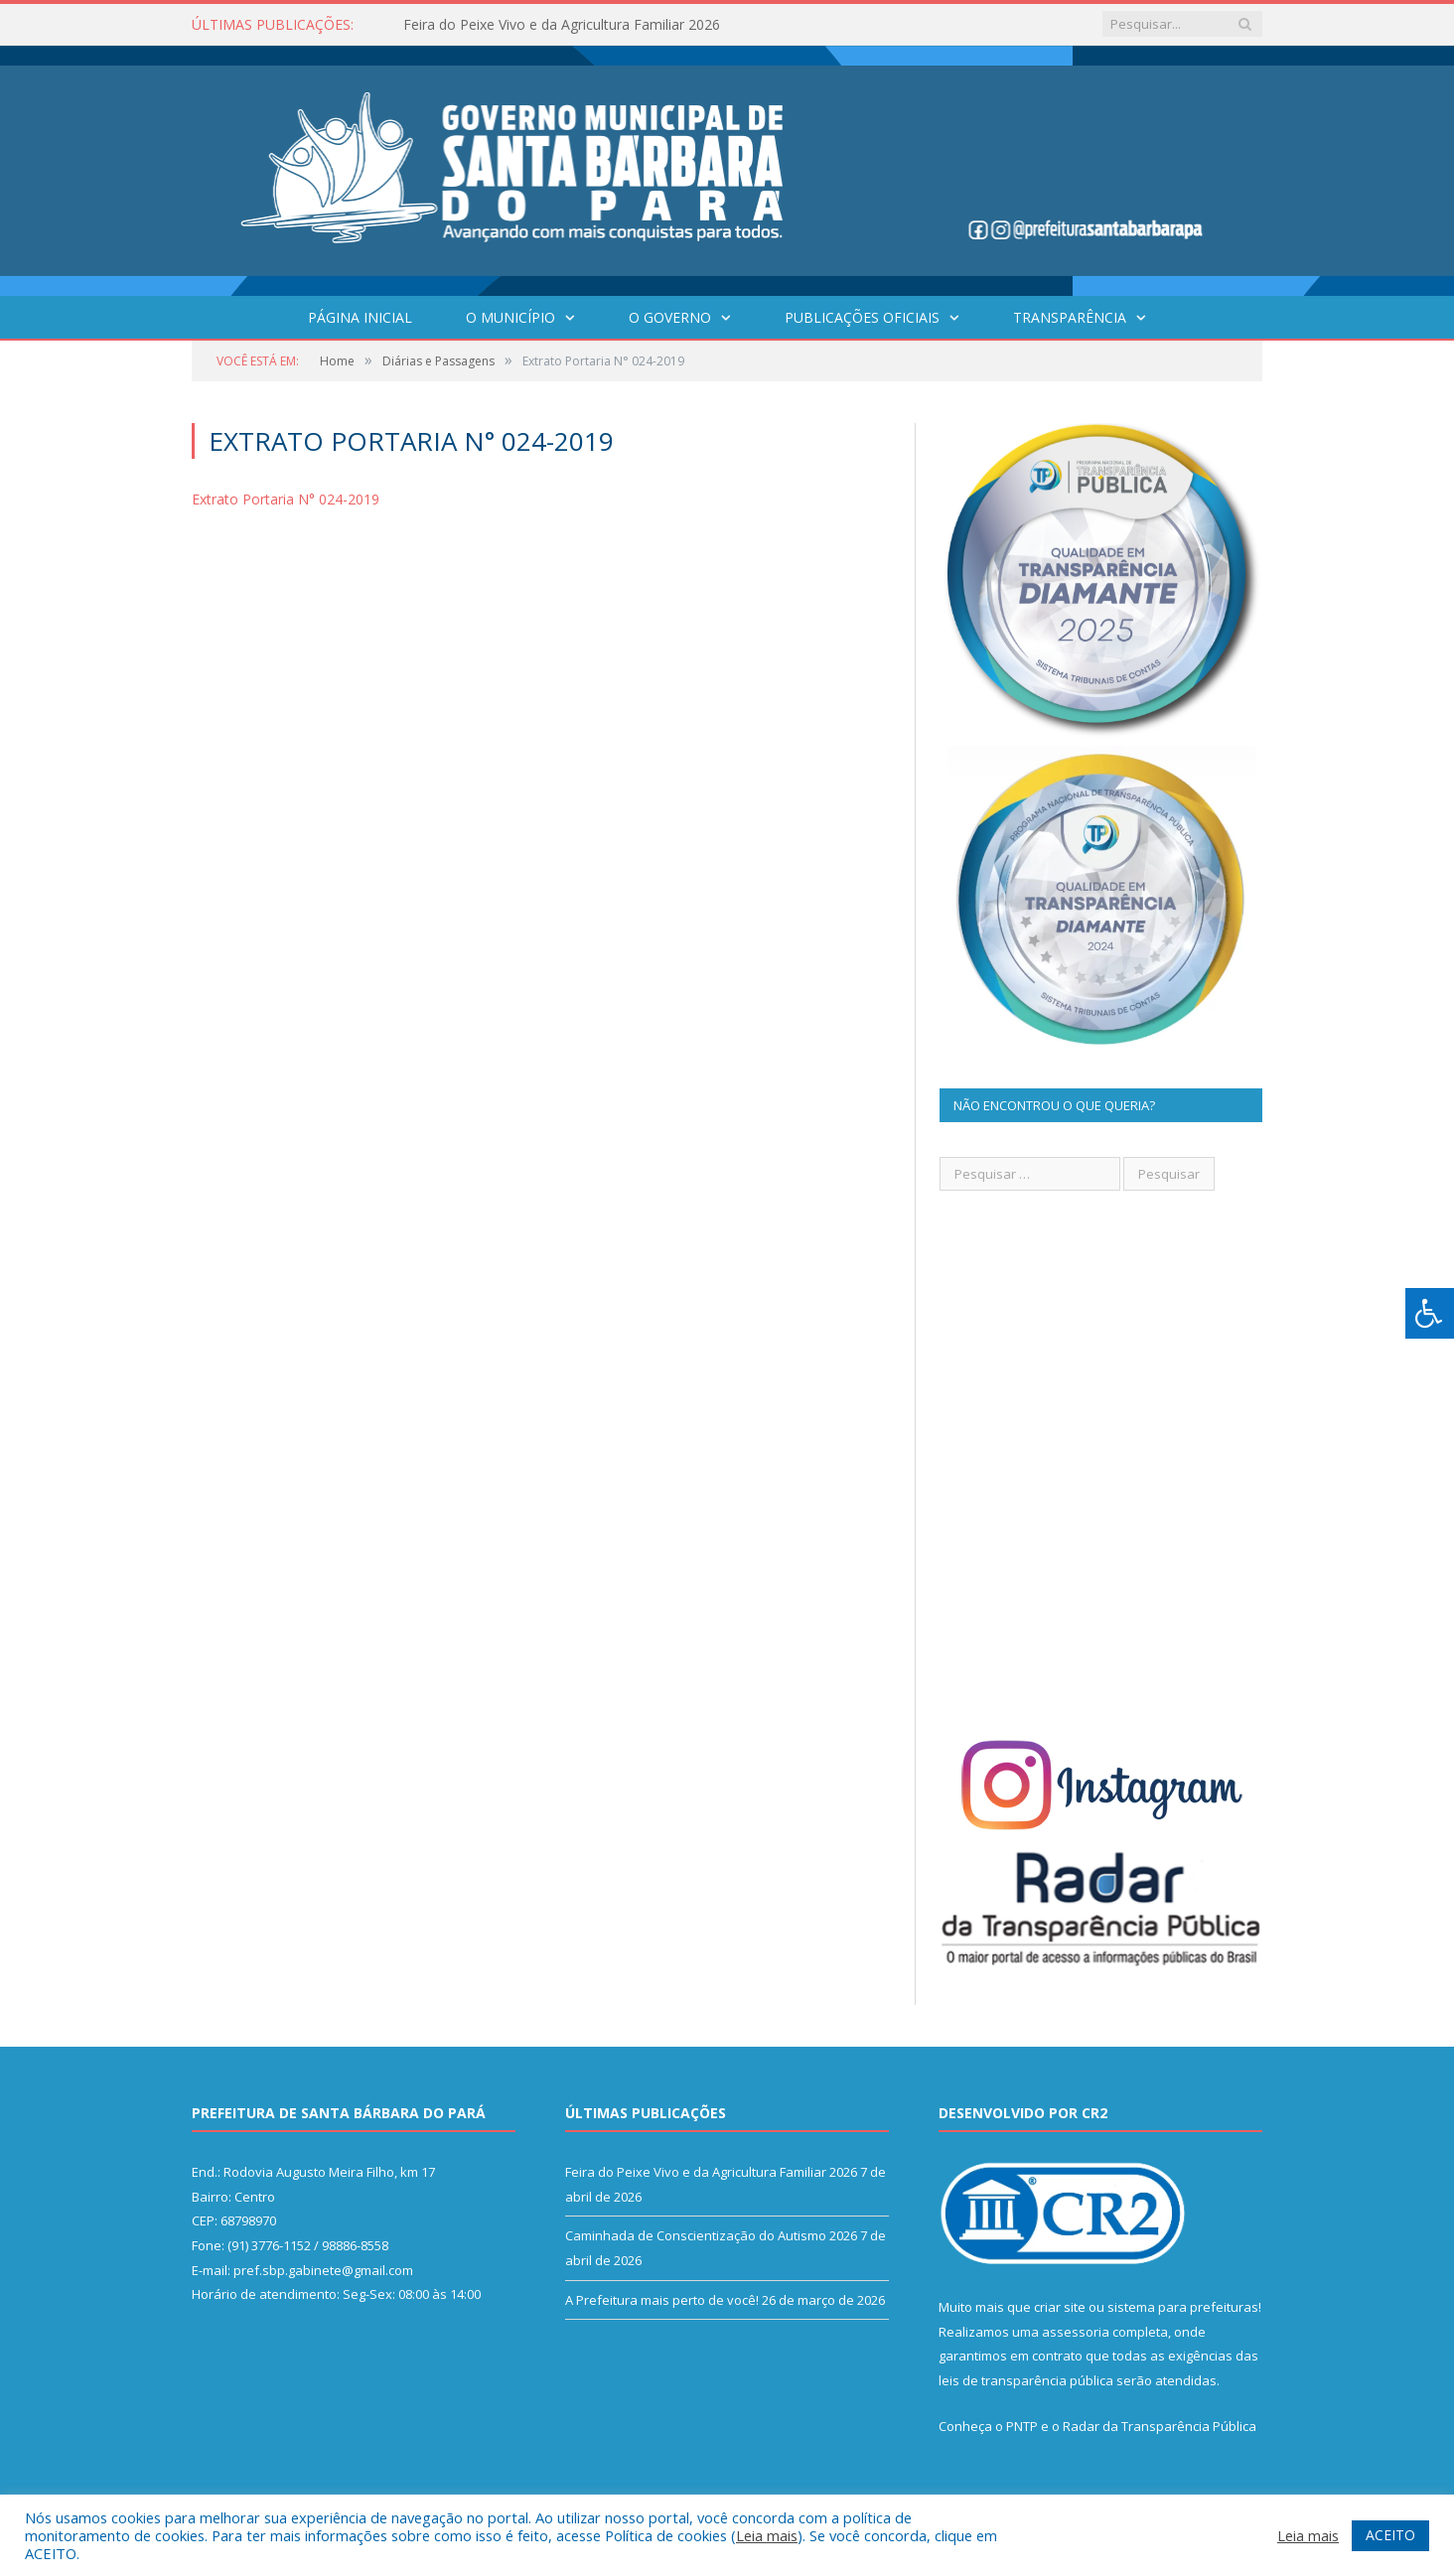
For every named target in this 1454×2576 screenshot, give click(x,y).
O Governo (670, 317)
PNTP (1022, 2426)
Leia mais (767, 2535)
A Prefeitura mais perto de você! (662, 2300)
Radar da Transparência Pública (1159, 2426)
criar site (1060, 2307)
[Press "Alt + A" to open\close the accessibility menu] (1429, 1313)
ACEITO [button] (1390, 2534)
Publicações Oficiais (862, 317)
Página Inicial (360, 317)
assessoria (1075, 2332)
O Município (510, 317)
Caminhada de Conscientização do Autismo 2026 (711, 2235)
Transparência (1069, 317)
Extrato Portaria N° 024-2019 (285, 499)
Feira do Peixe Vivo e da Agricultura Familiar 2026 (561, 25)
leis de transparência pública (1026, 2380)
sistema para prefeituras (1182, 2307)
